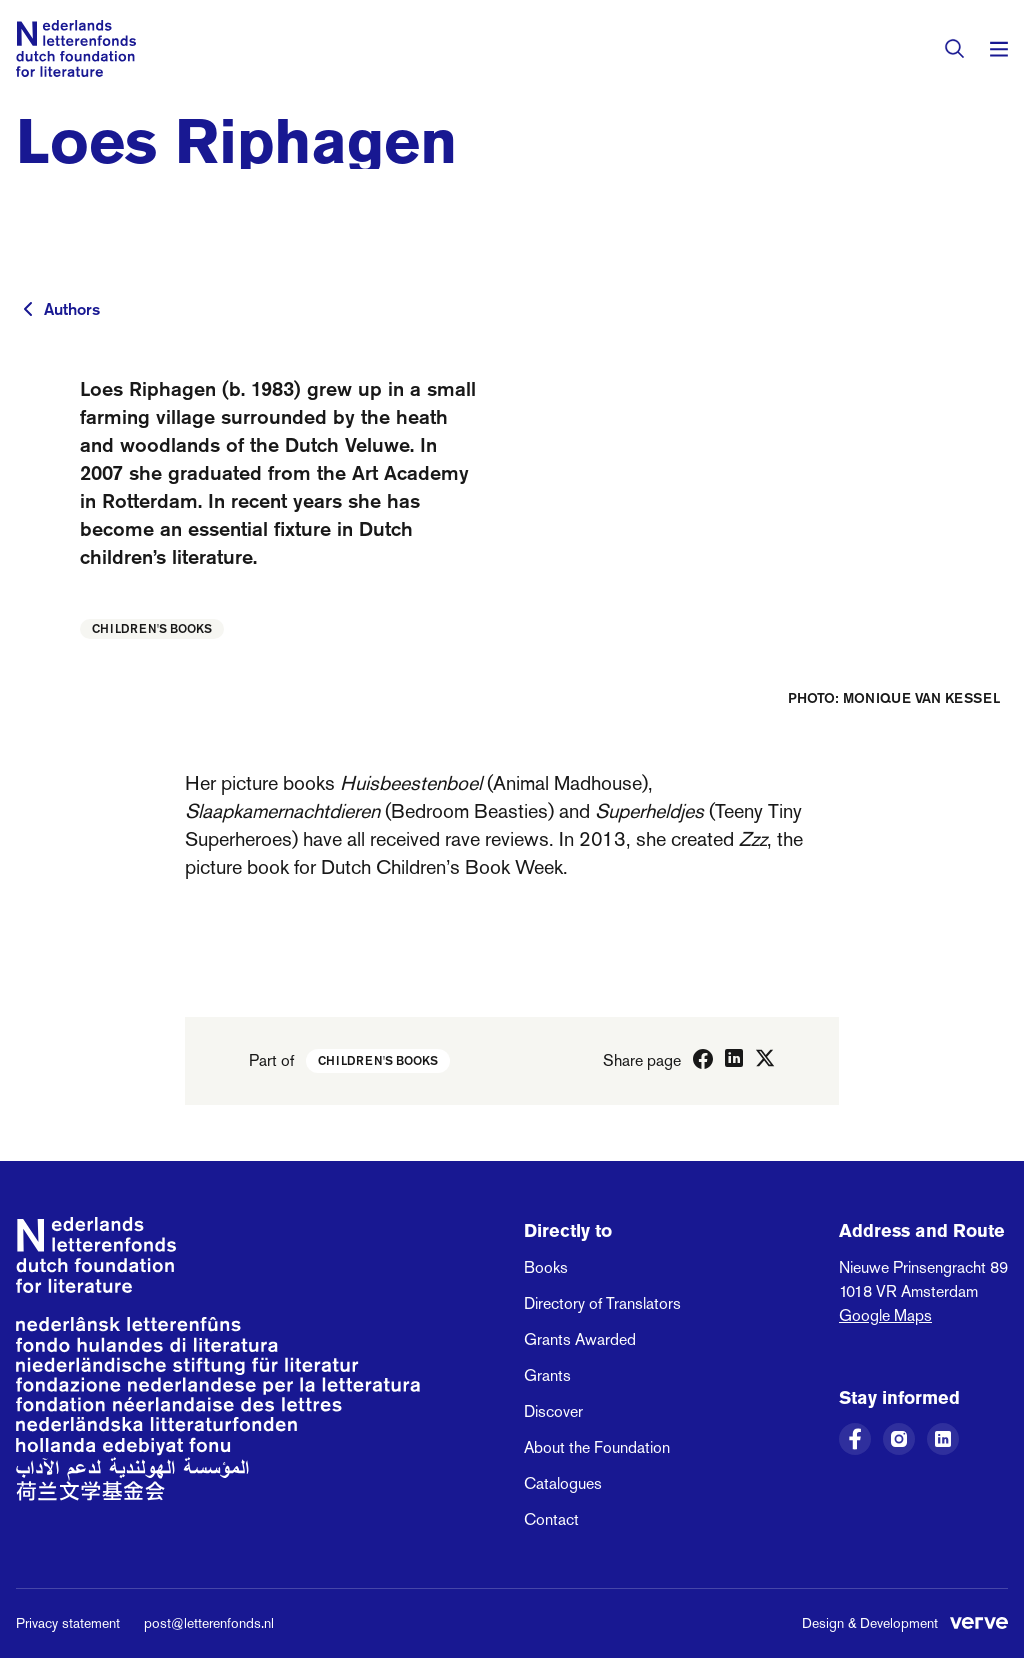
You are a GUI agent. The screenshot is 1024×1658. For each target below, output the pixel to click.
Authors (72, 309)
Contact (551, 1519)
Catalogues (563, 1483)
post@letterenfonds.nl (209, 1623)
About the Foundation (597, 1447)
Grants (547, 1375)
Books (546, 1267)
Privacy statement (68, 1623)
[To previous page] (28, 309)
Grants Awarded (580, 1339)
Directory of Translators (602, 1303)
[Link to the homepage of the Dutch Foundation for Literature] (76, 48)
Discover (553, 1411)
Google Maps (885, 1315)
